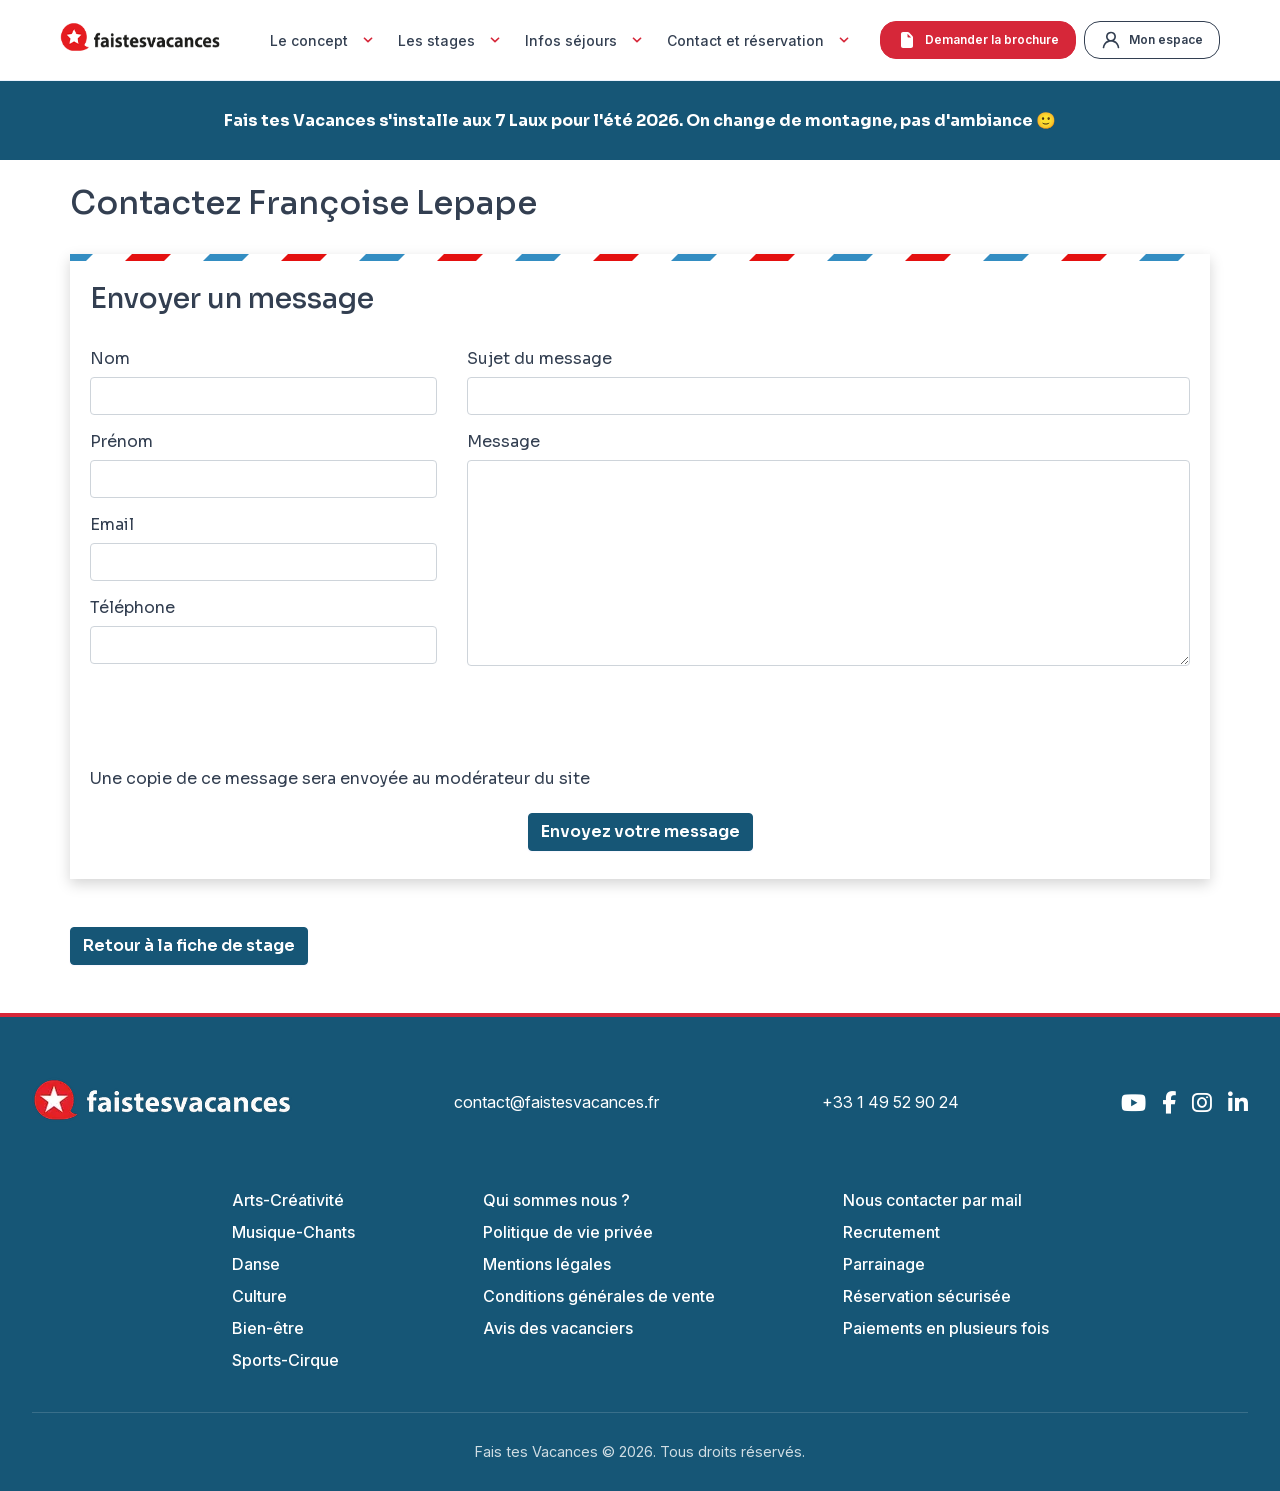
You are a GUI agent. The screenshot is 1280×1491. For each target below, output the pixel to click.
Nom (110, 358)
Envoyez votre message (640, 831)
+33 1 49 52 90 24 (890, 1102)
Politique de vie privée (568, 1232)
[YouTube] (1133, 1102)
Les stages (451, 40)
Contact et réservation (760, 40)
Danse (256, 1264)
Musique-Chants (293, 1232)
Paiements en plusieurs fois (946, 1328)
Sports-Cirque (285, 1360)
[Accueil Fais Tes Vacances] (140, 40)
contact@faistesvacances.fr (556, 1102)
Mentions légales (547, 1264)
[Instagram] (1202, 1102)
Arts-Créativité (288, 1200)
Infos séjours (586, 40)
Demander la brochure (978, 40)
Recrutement (891, 1232)
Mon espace (1152, 40)
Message (503, 441)
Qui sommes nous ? (556, 1200)
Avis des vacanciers (558, 1328)
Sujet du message (539, 358)
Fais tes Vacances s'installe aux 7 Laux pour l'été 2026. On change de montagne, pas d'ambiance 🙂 (640, 120)
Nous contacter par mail (932, 1200)
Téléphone (132, 607)
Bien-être (268, 1328)
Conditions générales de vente (599, 1296)
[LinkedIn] (1238, 1102)
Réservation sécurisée (927, 1296)
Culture (259, 1296)
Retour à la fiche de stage (189, 945)
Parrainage (884, 1264)
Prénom (121, 441)
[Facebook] (1169, 1102)
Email (112, 524)
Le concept (324, 40)
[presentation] (242, 721)
